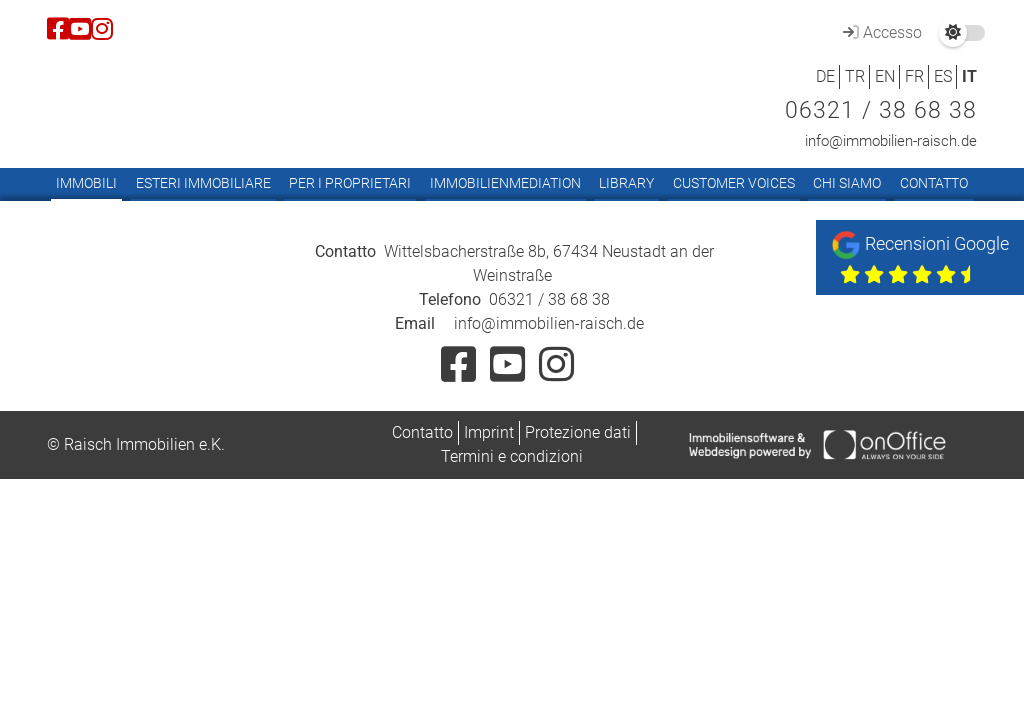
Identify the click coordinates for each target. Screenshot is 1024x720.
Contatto (934, 183)
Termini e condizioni (512, 456)
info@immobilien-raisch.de (891, 141)
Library (626, 183)
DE (825, 76)
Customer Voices (734, 183)
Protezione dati (578, 432)
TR (855, 76)
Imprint (489, 432)
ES (943, 76)
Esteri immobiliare (203, 183)
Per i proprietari (350, 183)
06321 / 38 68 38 (881, 110)
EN (885, 76)
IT (969, 76)
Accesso (880, 32)
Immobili (86, 183)
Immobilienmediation (505, 183)
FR (914, 76)
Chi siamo (847, 183)
